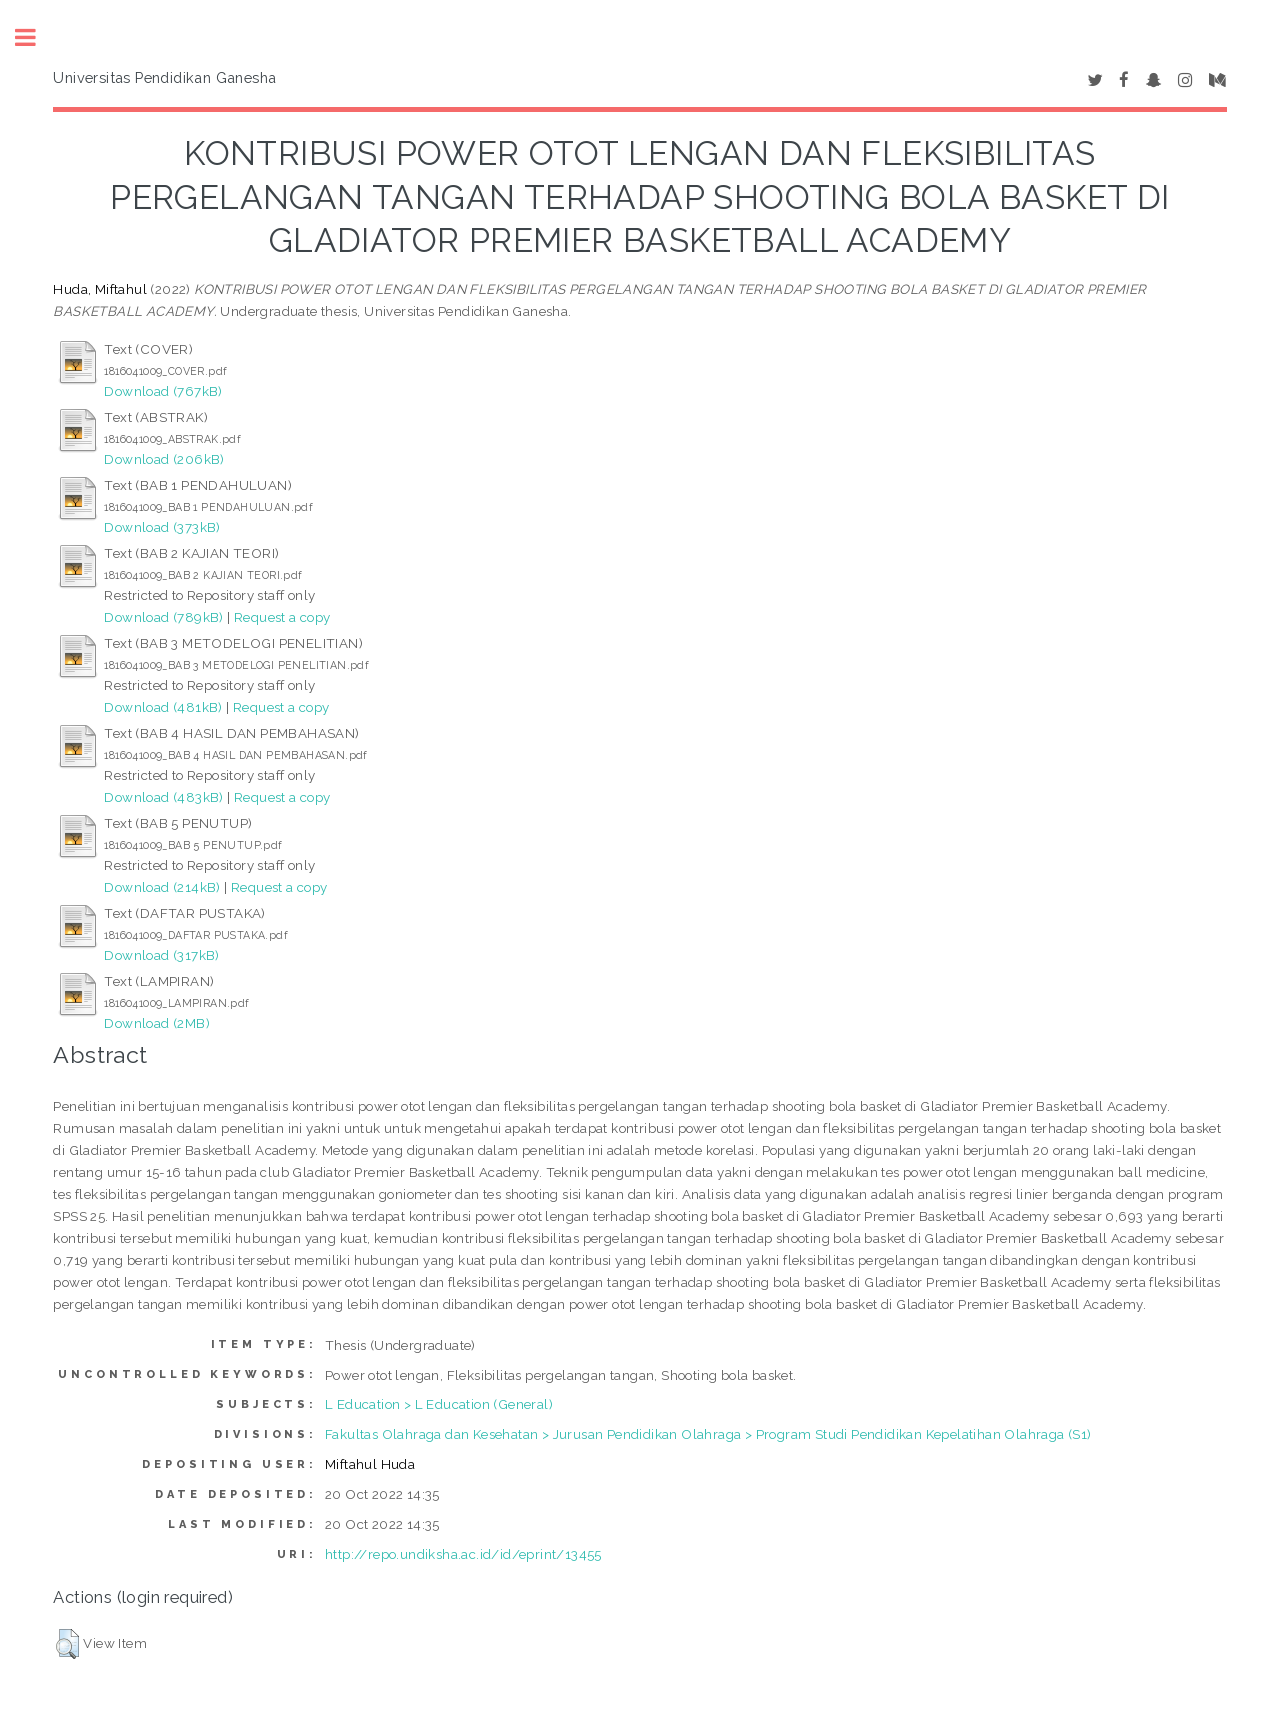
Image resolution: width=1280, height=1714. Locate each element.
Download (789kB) (163, 617)
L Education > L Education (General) (439, 1404)
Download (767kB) (163, 391)
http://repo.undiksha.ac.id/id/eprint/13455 (463, 1554)
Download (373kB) (162, 527)
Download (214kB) (162, 887)
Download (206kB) (164, 459)
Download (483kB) (163, 797)
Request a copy (282, 617)
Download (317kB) (161, 955)
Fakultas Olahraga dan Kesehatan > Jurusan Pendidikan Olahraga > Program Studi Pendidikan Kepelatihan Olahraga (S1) (708, 1434)
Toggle (36, 37)
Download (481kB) (163, 707)
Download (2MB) (157, 1023)
